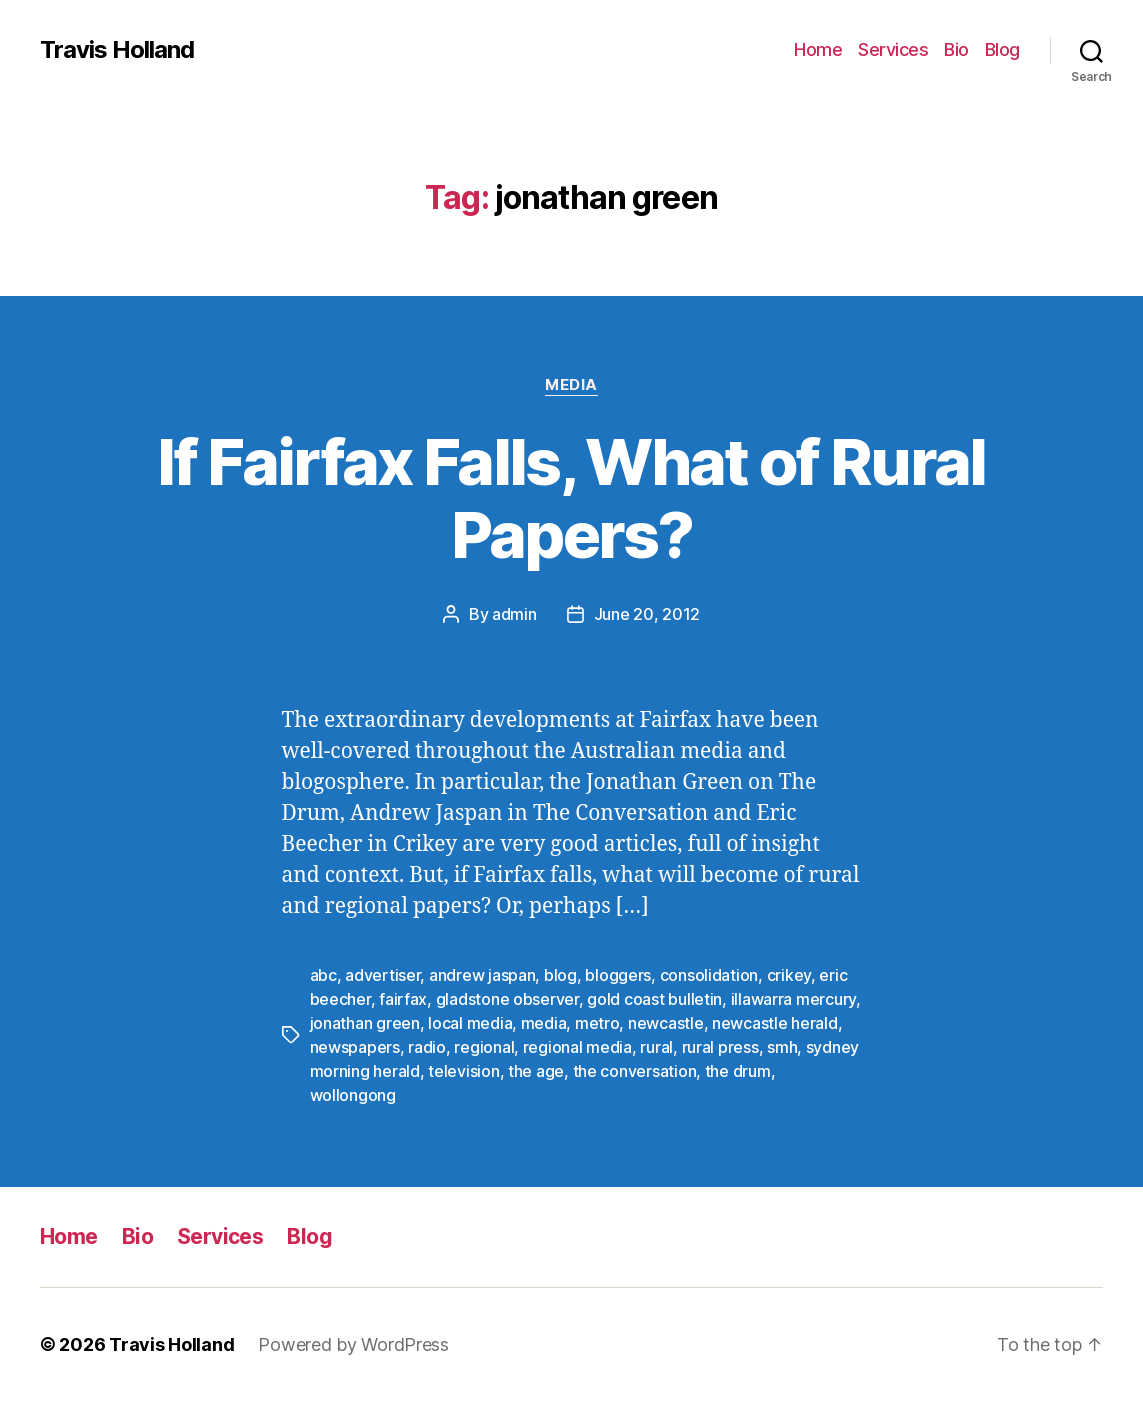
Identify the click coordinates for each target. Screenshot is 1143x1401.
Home (818, 49)
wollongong (353, 1095)
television (463, 1071)
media (544, 1023)
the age (536, 1071)
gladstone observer (507, 999)
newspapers (355, 1047)
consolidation (709, 975)
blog (560, 975)
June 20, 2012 (647, 614)
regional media (577, 1047)
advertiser (382, 975)
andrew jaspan (482, 975)
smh (782, 1047)
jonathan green (365, 1023)
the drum (738, 1071)
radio (427, 1047)
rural (656, 1047)
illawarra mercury (793, 999)
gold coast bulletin (654, 999)
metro (597, 1023)
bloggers (618, 975)
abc (323, 975)
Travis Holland (117, 50)
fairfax (403, 999)
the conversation (635, 1071)
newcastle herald (775, 1023)
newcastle (666, 1023)
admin (514, 614)
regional (484, 1047)
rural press (720, 1047)
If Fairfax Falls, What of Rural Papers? (571, 498)
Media (571, 385)
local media (470, 1023)
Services (893, 49)
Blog (1002, 49)
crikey (789, 975)
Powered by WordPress (353, 1344)
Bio (956, 49)
